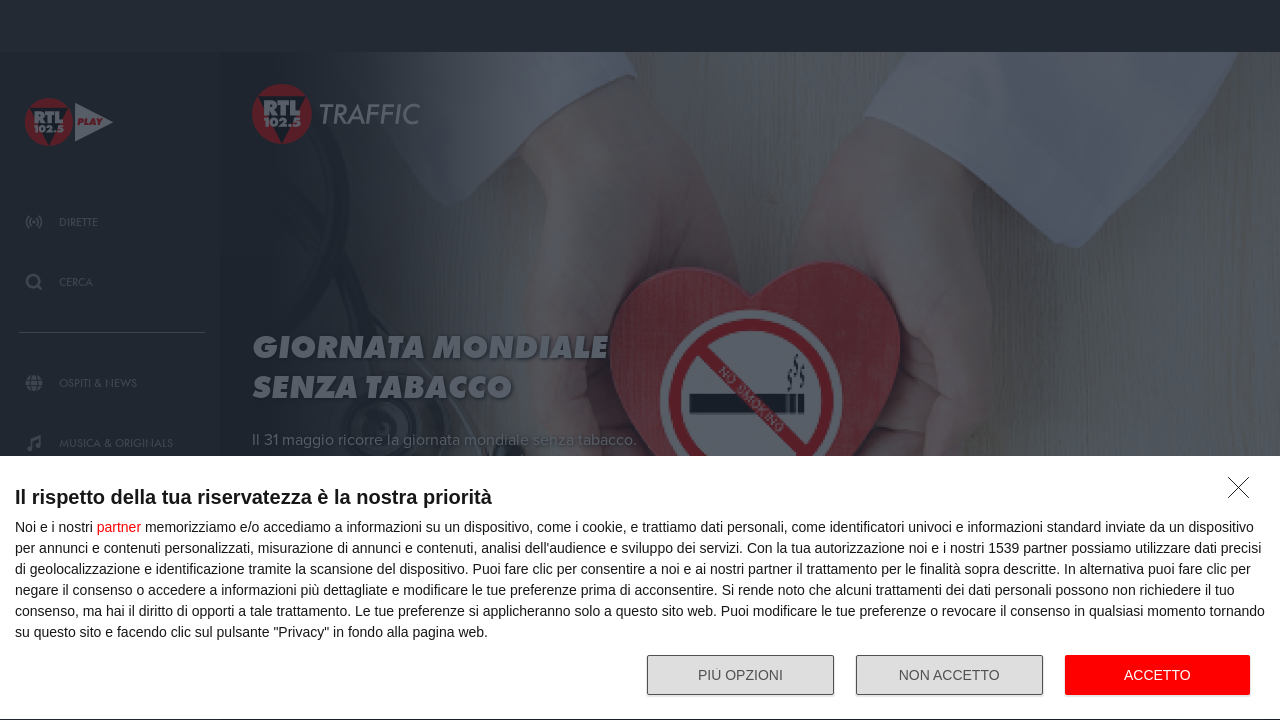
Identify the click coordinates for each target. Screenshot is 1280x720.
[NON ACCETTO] (1244, 493)
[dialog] (640, 588)
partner (119, 527)
